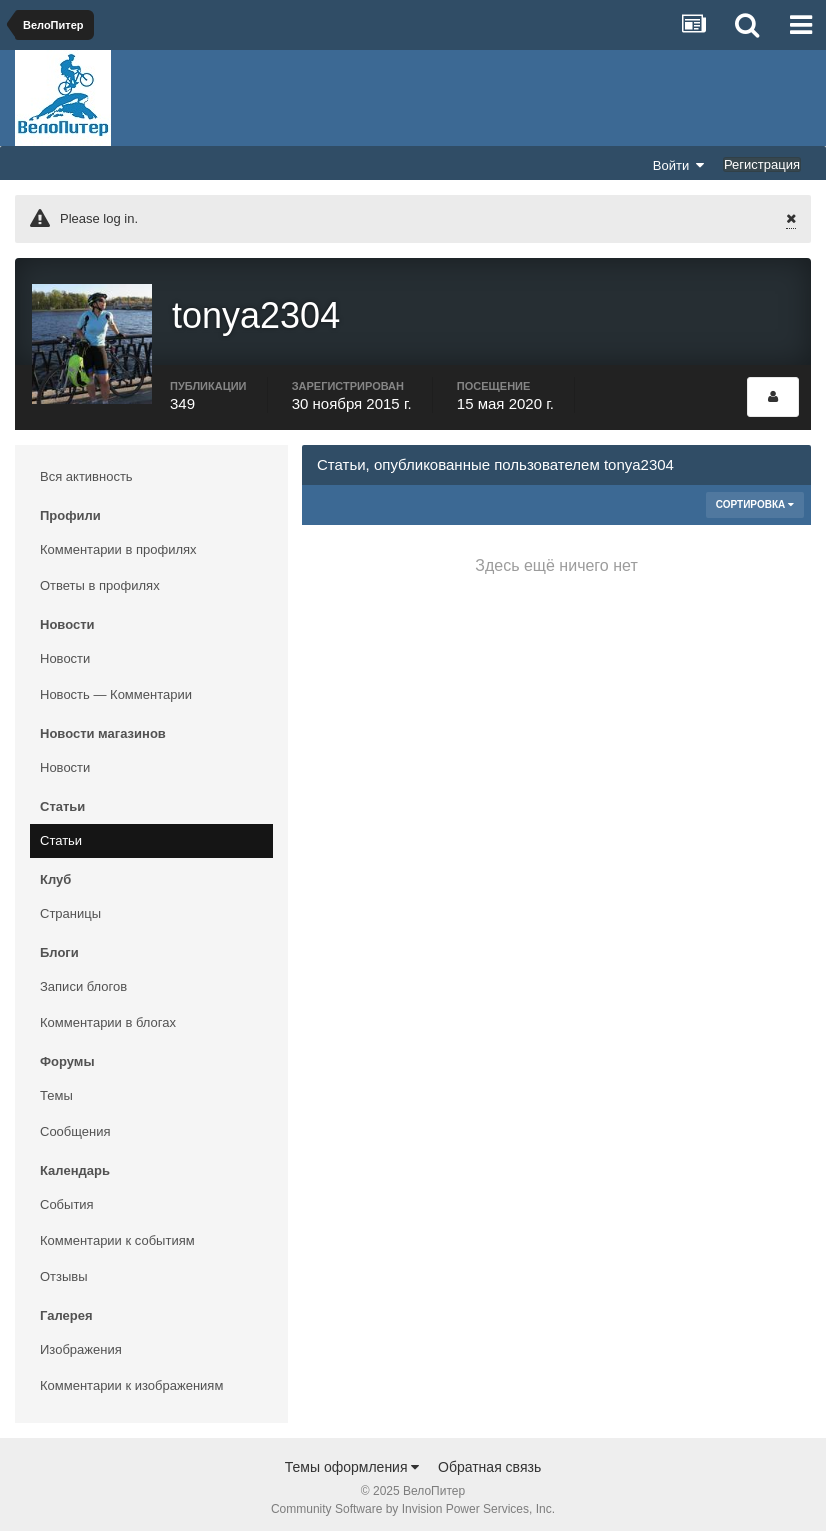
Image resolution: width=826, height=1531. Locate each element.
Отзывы (64, 1269)
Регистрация (762, 164)
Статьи (61, 833)
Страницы (70, 906)
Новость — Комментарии (116, 687)
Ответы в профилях (100, 578)
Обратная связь (489, 1460)
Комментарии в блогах (108, 1015)
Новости (65, 651)
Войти (679, 165)
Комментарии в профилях (118, 542)
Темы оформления (352, 1460)
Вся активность (86, 469)
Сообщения (75, 1124)
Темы (56, 1088)
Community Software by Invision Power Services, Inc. (413, 1502)
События (67, 1197)
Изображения (81, 1342)
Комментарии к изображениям (131, 1378)
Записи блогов (83, 979)
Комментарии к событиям (117, 1233)
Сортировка (755, 497)
